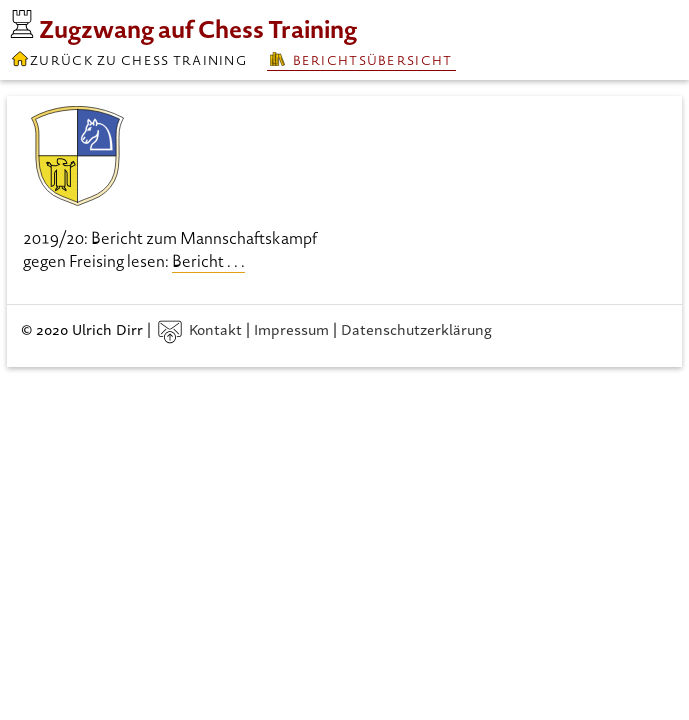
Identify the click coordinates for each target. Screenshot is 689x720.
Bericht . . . (208, 260)
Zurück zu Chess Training (128, 59)
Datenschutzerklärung (416, 328)
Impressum (291, 328)
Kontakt (200, 328)
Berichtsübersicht (361, 60)
